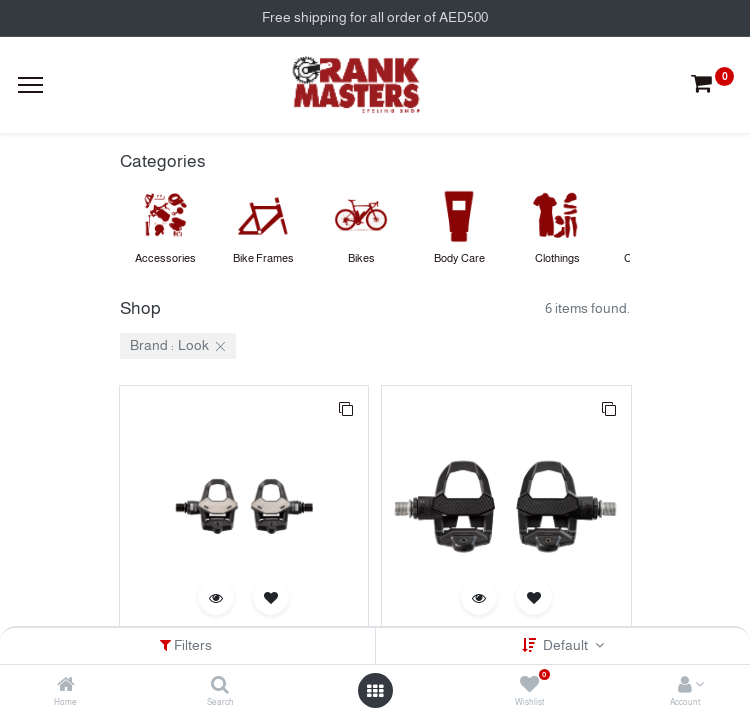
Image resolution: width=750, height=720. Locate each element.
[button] (346, 408)
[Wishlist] (529, 686)
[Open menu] (375, 691)
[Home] (66, 686)
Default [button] (567, 645)
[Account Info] (685, 686)
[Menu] (30, 85)
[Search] (220, 686)
